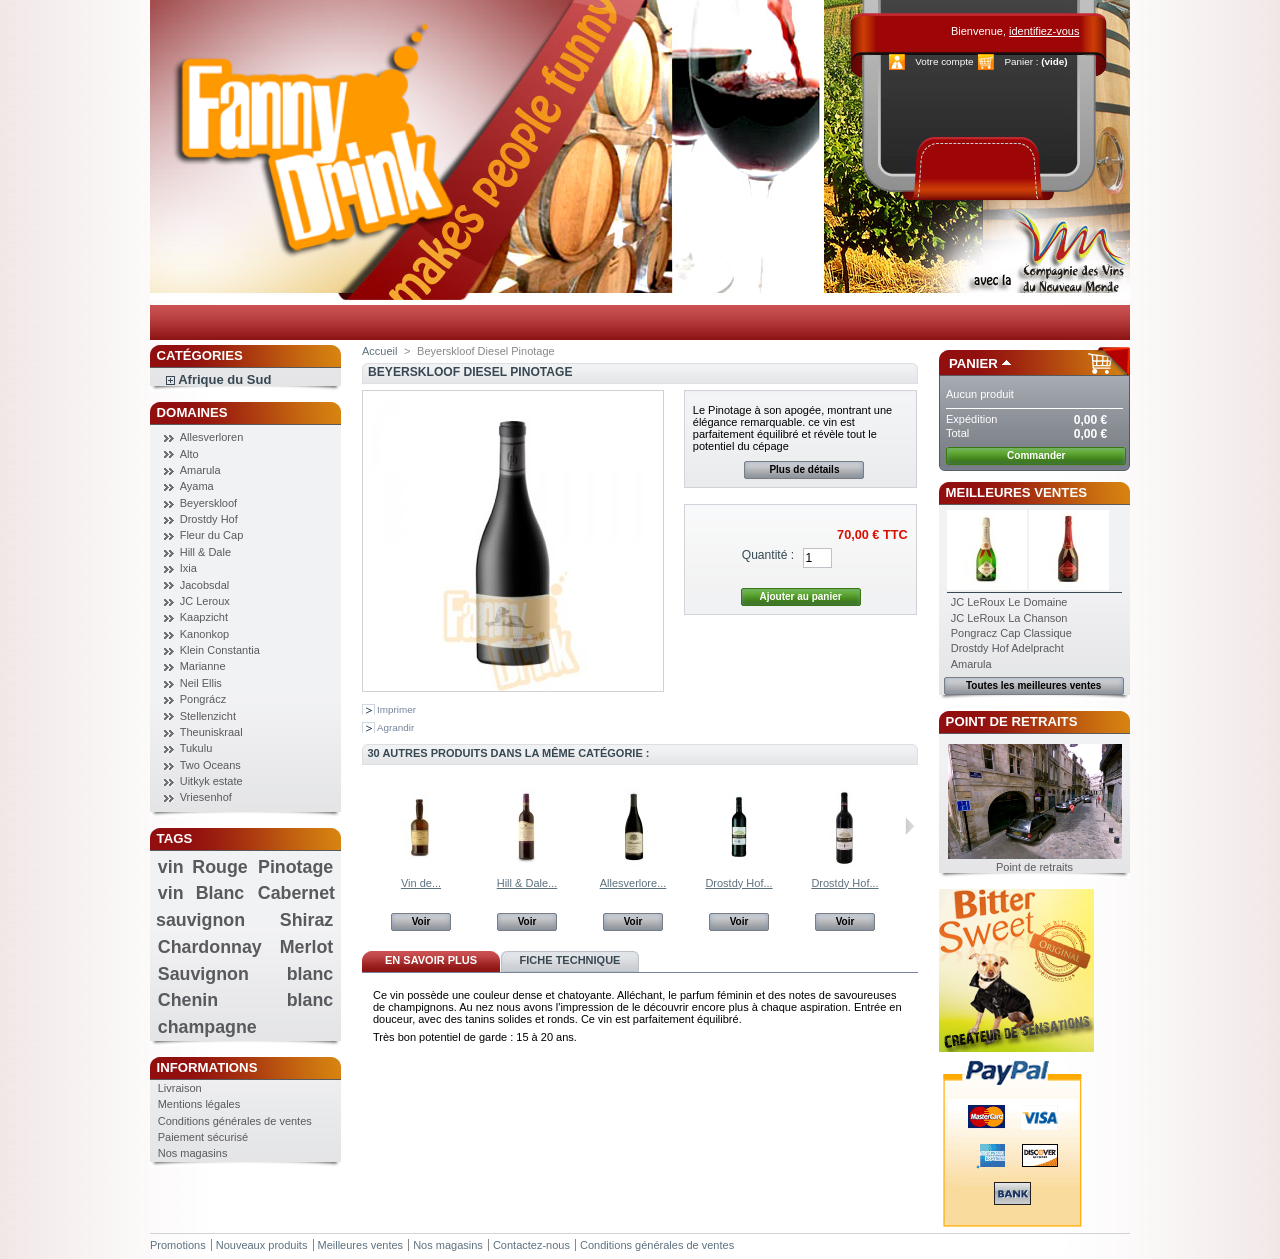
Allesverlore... (633, 883)
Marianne (203, 666)
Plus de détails (804, 469)
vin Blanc (201, 893)
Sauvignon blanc (245, 974)
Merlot (306, 947)
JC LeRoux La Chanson (1009, 618)
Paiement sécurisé (203, 1137)
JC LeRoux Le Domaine (1009, 602)
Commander (1036, 455)
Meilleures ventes (1016, 492)
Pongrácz (203, 699)
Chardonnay (210, 947)
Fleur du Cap (212, 535)
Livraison (180, 1088)
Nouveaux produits (262, 1245)
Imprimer (396, 709)
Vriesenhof (206, 797)
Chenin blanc (245, 1000)
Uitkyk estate (211, 781)
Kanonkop (205, 634)
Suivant (909, 826)
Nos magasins (193, 1153)
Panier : (1021, 61)
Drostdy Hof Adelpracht (1007, 648)
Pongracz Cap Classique (1011, 633)
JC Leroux (205, 601)
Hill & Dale (205, 552)
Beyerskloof (208, 503)
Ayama (197, 486)
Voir (421, 921)
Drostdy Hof (209, 519)
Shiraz (306, 920)
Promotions (178, 1245)
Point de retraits (1012, 721)
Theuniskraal (211, 732)
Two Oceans (210, 765)
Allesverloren (212, 437)
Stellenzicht (208, 716)
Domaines (192, 412)
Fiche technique (570, 960)
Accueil (379, 351)
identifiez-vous (1044, 31)
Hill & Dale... (527, 883)
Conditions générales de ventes (235, 1121)
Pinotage (295, 867)
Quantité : (768, 555)
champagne (207, 1027)
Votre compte (944, 61)
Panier (973, 363)
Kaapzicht (204, 617)
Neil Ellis (201, 683)
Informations (207, 1067)
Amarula (200, 470)
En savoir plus (431, 960)
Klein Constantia (220, 650)
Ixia (188, 568)
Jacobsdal (205, 585)
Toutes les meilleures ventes (1033, 685)
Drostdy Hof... (738, 883)
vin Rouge (203, 867)
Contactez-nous (531, 1245)
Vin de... (421, 883)
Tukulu (196, 748)
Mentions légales (199, 1104)
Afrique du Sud (224, 379)
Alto (189, 454)
